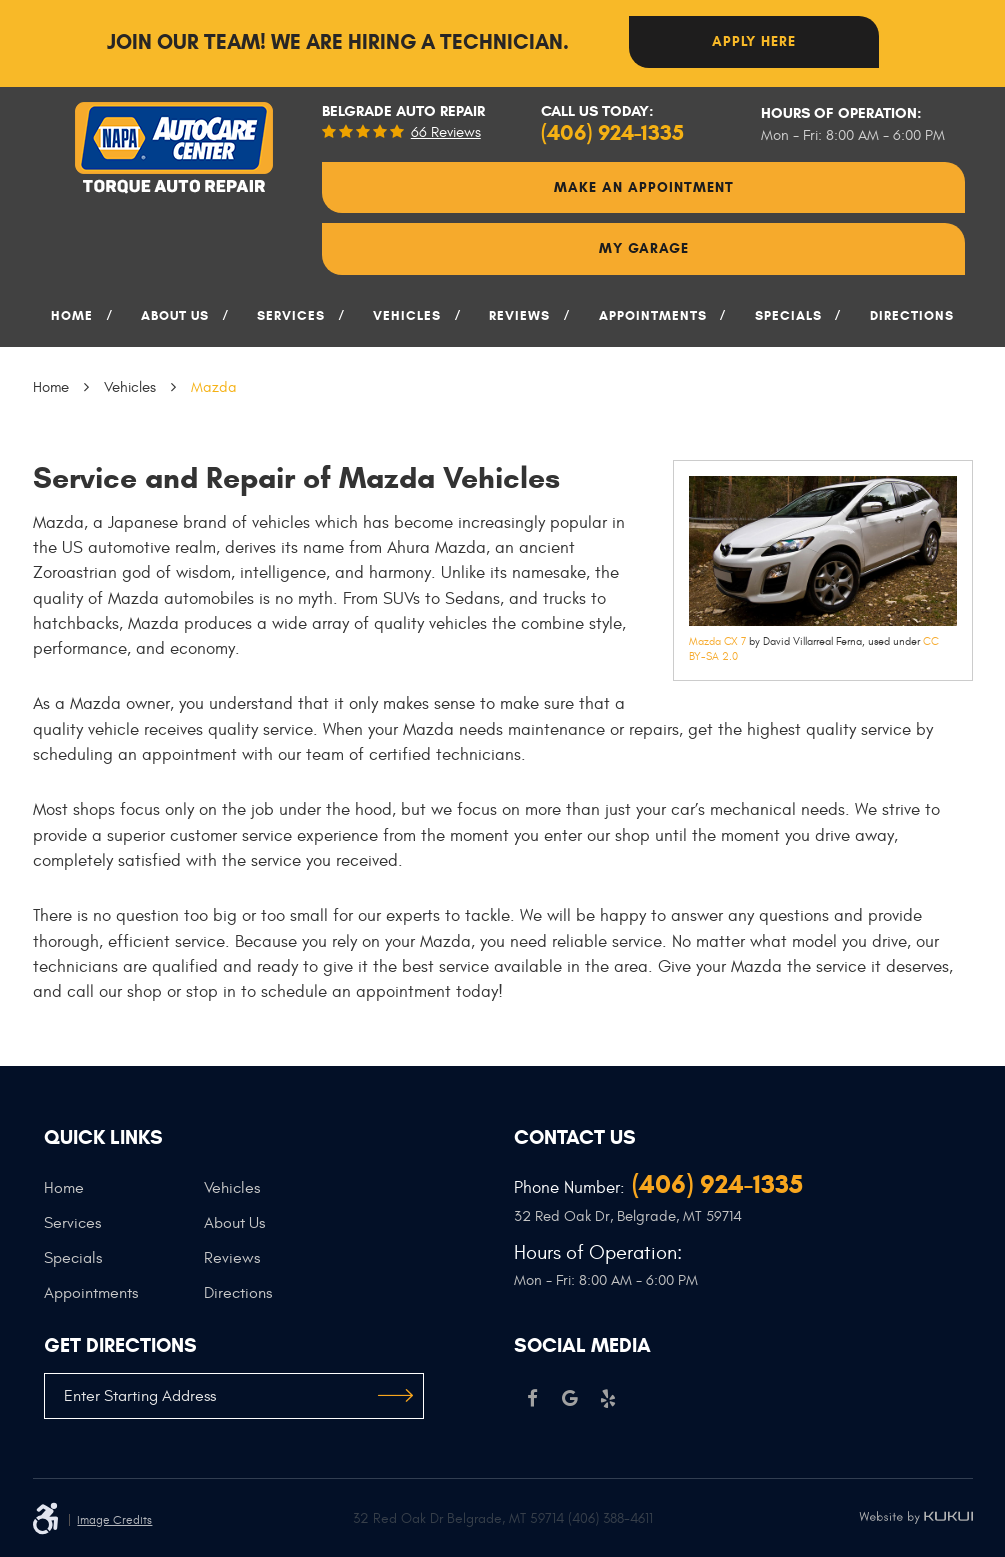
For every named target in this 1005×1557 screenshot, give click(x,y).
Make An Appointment (644, 187)
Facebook (533, 1399)
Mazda (214, 387)
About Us (175, 316)
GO (396, 1396)
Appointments (653, 316)
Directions (912, 316)
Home (72, 316)
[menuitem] (73, 323)
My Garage (644, 248)
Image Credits (114, 1520)
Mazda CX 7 (717, 641)
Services (291, 316)
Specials (788, 316)
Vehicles (407, 316)
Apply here (754, 41)
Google (570, 1399)
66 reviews (446, 132)
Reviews (519, 316)
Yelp (608, 1399)
